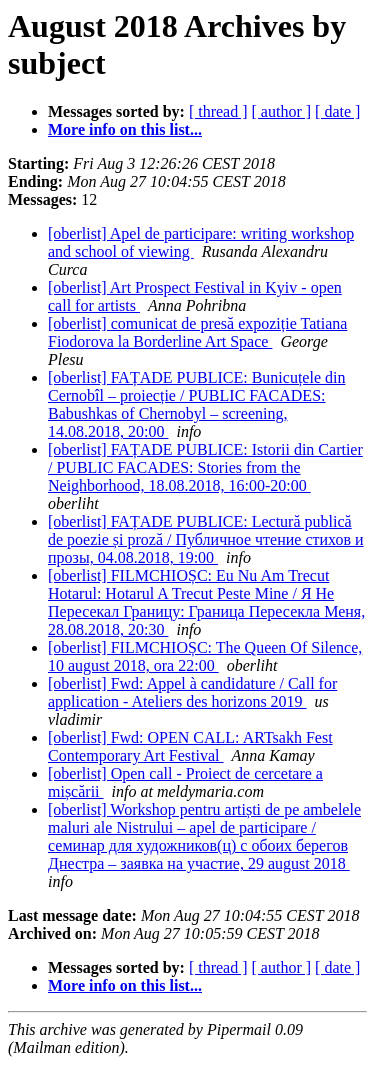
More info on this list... (125, 129)
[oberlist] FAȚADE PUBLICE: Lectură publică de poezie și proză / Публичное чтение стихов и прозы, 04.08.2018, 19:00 (206, 539)
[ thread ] (218, 111)
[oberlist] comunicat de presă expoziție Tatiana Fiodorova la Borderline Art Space (197, 332)
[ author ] (282, 111)
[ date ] (337, 111)
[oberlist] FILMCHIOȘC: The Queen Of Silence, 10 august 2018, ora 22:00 (205, 656)
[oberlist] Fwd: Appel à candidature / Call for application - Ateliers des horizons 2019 (192, 692)
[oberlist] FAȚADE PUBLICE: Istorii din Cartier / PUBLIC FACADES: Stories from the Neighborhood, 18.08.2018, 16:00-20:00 (205, 467)
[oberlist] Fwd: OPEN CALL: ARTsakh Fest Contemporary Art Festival (190, 746)
